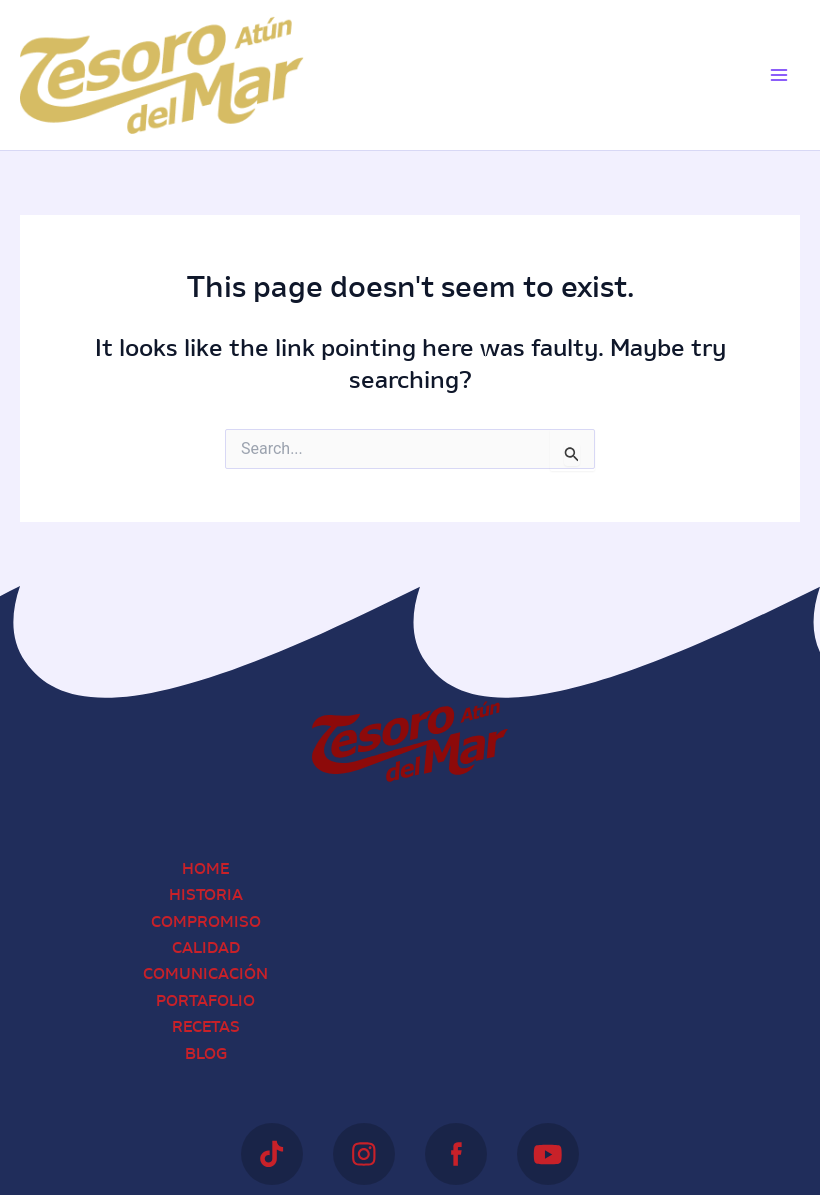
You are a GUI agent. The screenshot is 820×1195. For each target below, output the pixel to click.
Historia (206, 896)
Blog (206, 1055)
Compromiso (206, 923)
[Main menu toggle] (779, 75)
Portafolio (205, 1002)
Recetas (206, 1028)
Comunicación (205, 975)
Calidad (206, 949)
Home (205, 870)
